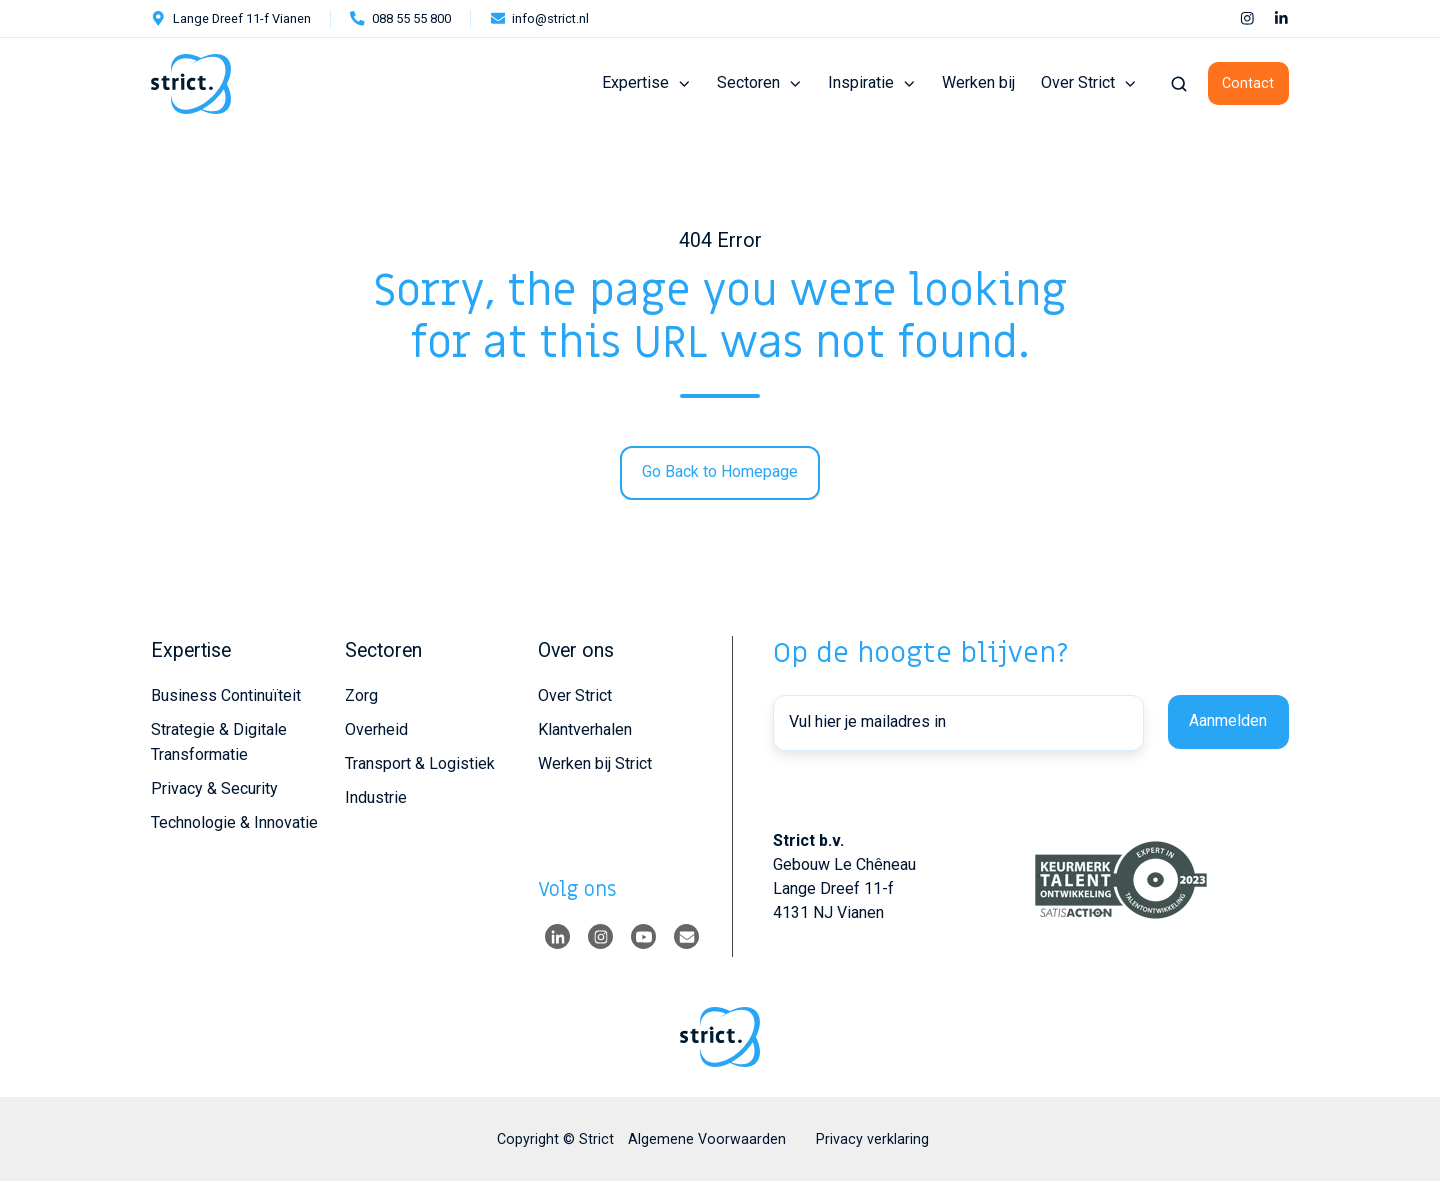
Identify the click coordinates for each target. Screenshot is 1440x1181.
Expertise (635, 82)
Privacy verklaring (872, 1139)
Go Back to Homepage (720, 471)
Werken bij (978, 82)
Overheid (376, 729)
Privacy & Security (214, 788)
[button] (1179, 84)
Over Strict (1078, 82)
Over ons (576, 650)
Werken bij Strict (595, 763)
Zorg (361, 695)
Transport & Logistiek (420, 763)
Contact (1248, 83)
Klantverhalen (585, 729)
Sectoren (748, 82)
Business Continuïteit (226, 695)
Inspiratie (861, 82)
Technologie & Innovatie (234, 822)
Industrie (376, 797)
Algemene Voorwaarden (707, 1139)
